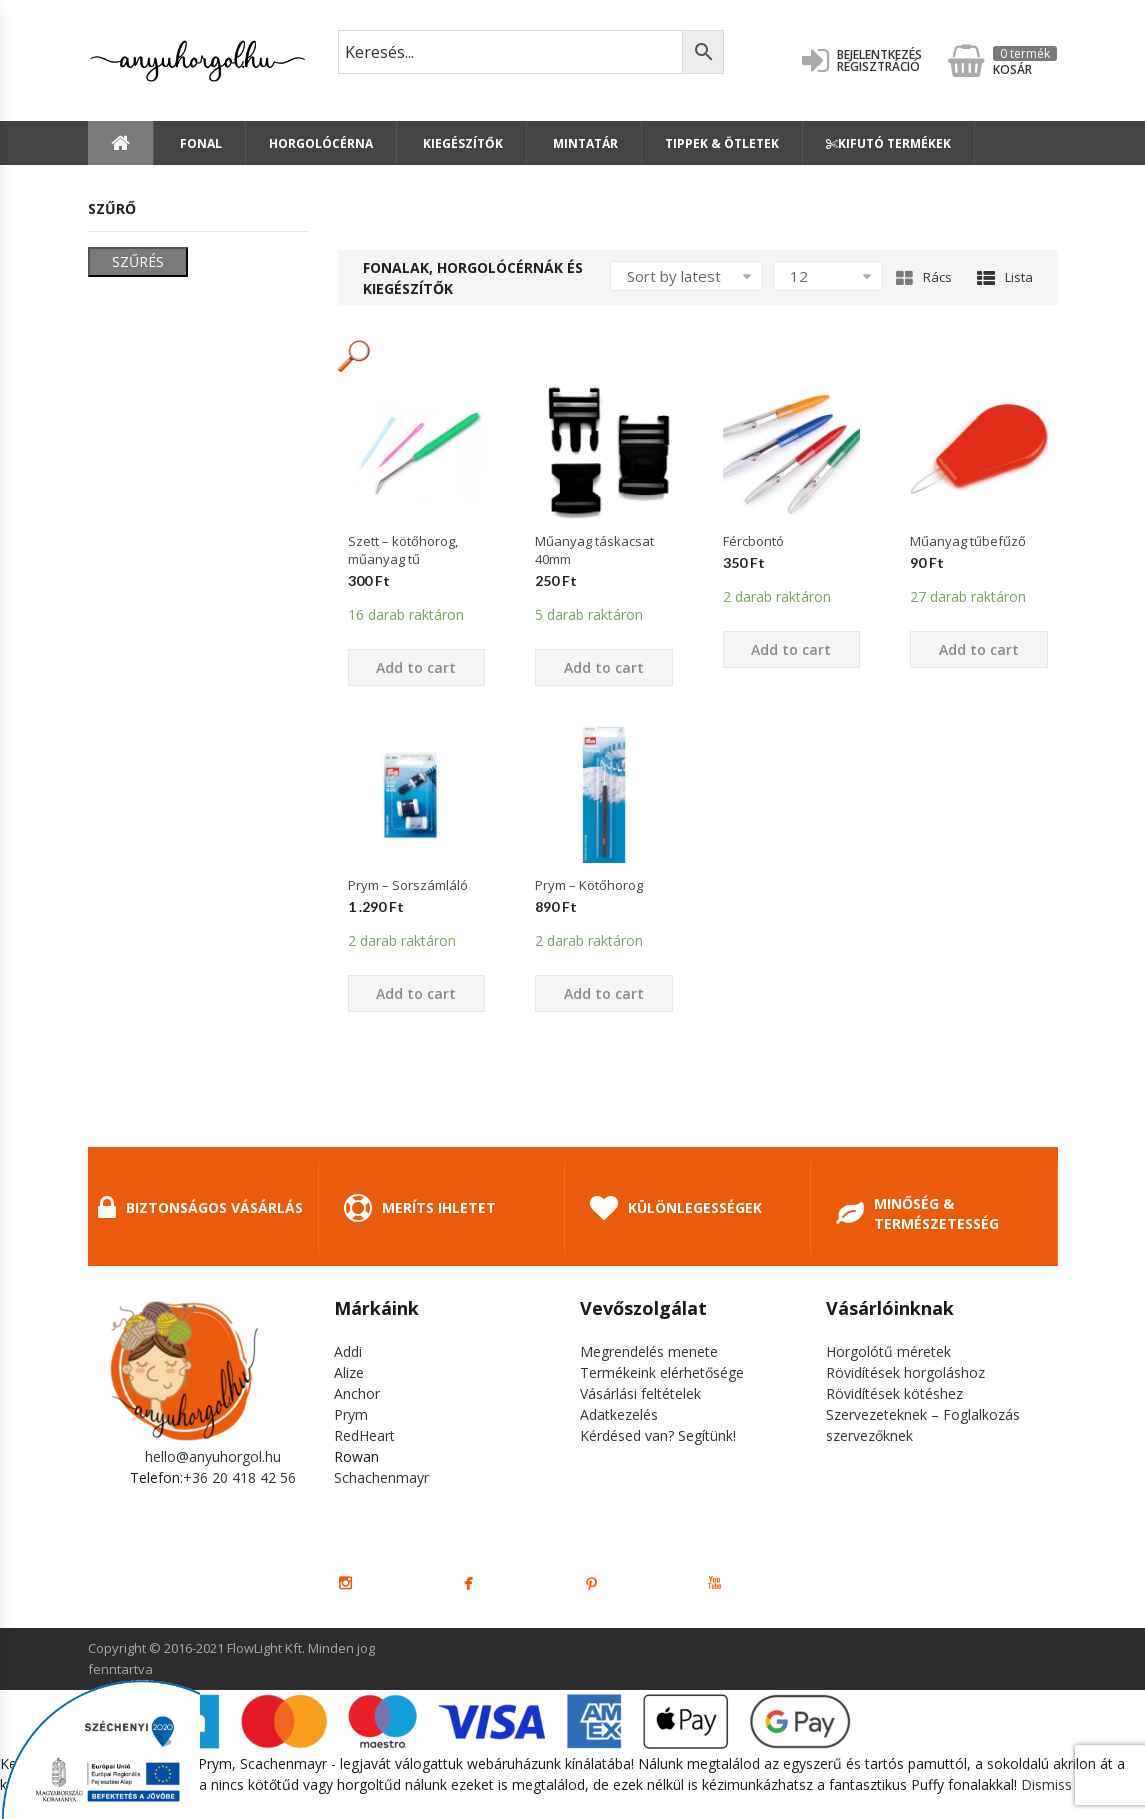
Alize (349, 1372)
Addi (348, 1351)
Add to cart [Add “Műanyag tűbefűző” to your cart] (979, 649)
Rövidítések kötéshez (894, 1393)
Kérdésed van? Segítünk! (658, 1435)
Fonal (199, 143)
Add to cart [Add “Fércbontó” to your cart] (791, 649)
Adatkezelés (619, 1414)
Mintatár (584, 143)
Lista (1005, 277)
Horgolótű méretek (888, 1351)
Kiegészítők (461, 143)
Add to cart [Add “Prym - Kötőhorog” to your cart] (604, 993)
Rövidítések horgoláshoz (905, 1372)
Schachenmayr (381, 1477)
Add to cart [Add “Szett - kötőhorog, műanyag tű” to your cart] (416, 667)
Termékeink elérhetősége (662, 1372)
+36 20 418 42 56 (239, 1477)
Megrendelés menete (649, 1351)
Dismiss (1046, 1784)
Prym (351, 1414)
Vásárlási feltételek (640, 1393)
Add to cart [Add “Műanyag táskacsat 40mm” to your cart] (604, 667)
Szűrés (138, 261)
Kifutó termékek (888, 143)
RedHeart (364, 1435)
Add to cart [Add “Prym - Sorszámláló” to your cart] (416, 993)
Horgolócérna (321, 143)
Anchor (357, 1393)
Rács (924, 277)
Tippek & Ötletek (722, 143)
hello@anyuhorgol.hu (213, 1456)
